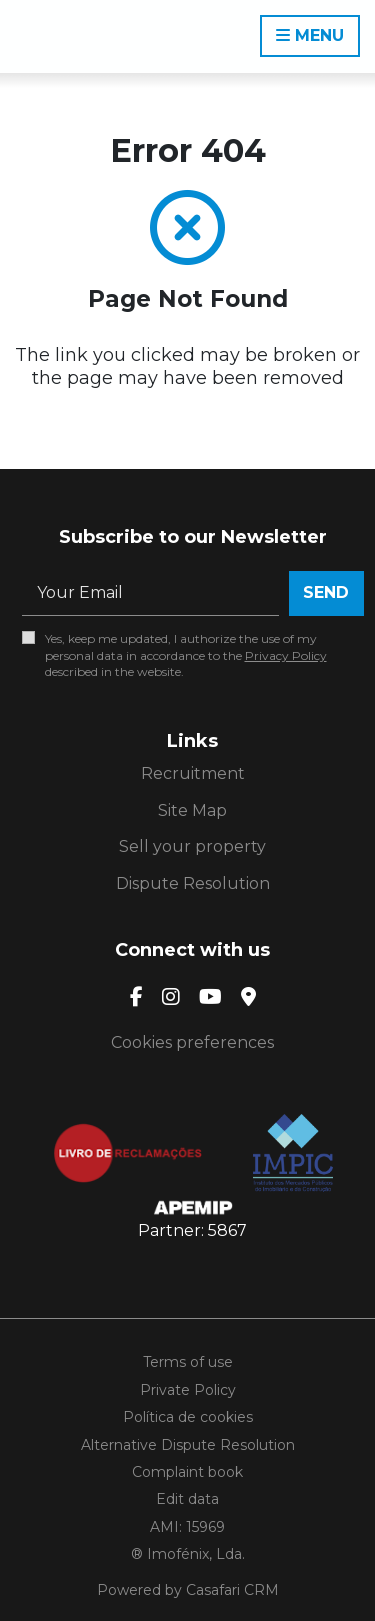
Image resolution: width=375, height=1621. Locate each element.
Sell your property (192, 846)
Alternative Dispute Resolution (188, 1445)
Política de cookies (188, 1417)
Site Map (192, 810)
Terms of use (188, 1362)
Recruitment (193, 773)
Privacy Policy (286, 655)
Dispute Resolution (193, 883)
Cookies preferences (192, 1042)
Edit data (187, 1499)
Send (326, 592)
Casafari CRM (232, 1590)
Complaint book (187, 1472)
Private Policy (188, 1390)
